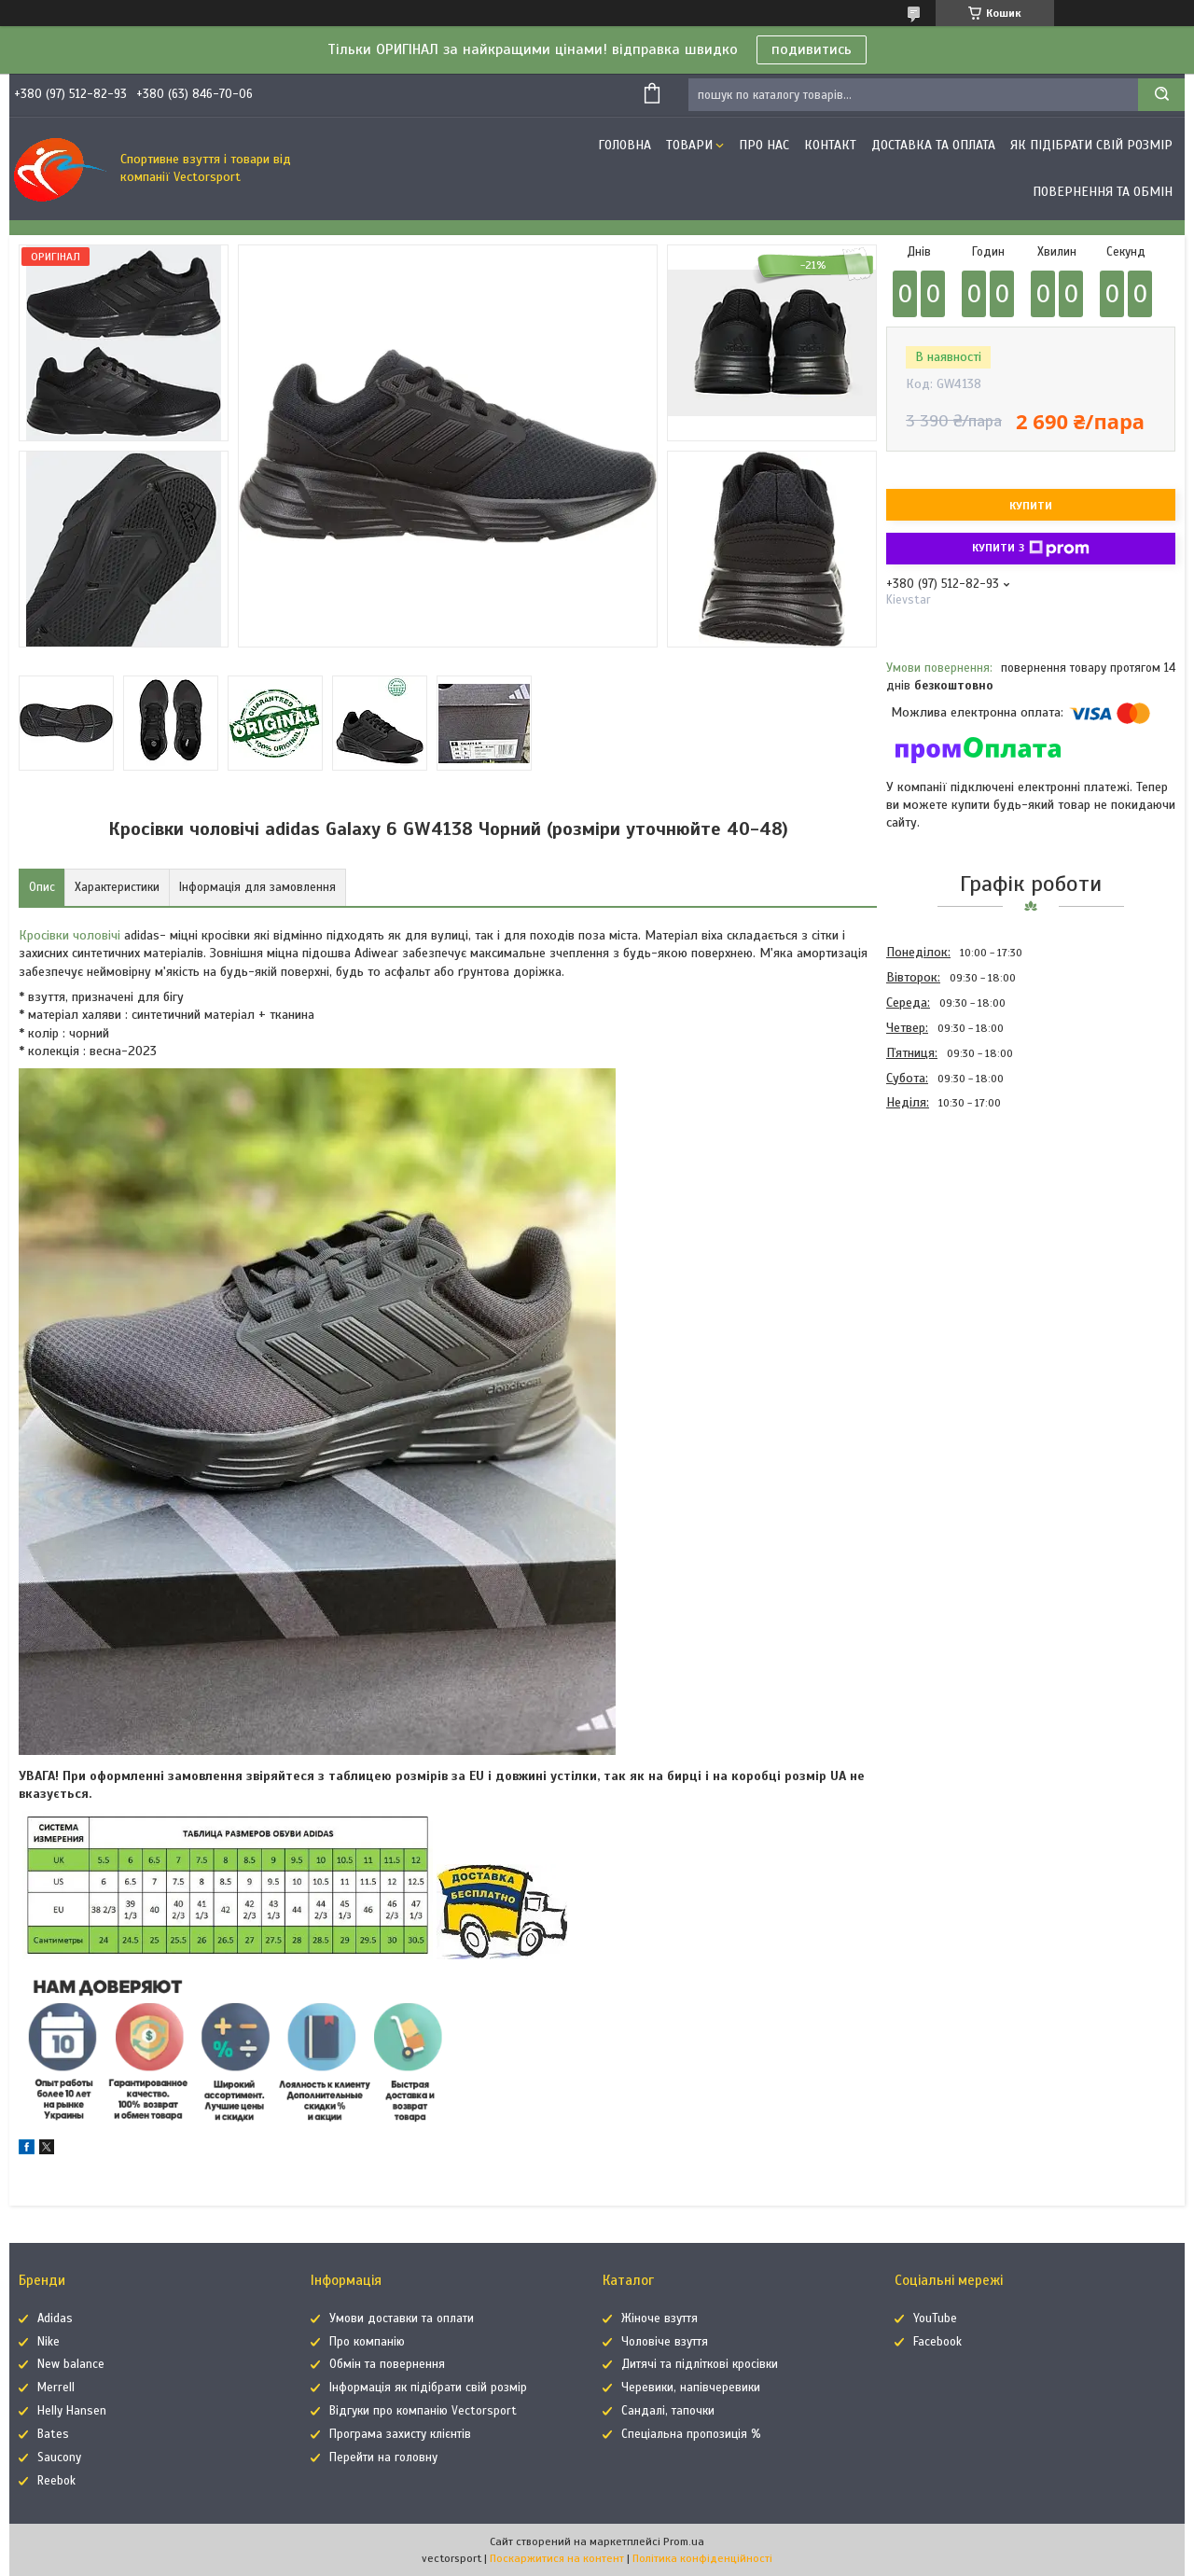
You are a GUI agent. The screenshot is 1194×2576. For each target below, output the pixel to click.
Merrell (56, 2387)
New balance (70, 2364)
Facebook (937, 2341)
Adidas (55, 2318)
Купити (1030, 505)
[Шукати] (1161, 94)
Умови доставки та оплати (401, 2318)
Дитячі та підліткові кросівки (699, 2364)
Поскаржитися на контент (557, 2558)
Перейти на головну (383, 2457)
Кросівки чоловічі (69, 935)
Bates (53, 2434)
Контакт (830, 145)
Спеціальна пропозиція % (691, 2434)
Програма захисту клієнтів (400, 2434)
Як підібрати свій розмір (1091, 145)
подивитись (811, 49)
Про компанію (367, 2341)
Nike (48, 2341)
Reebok (56, 2480)
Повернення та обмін (1103, 192)
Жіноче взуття (659, 2318)
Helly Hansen (71, 2410)
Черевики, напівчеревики (690, 2387)
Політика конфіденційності (702, 2558)
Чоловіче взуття (664, 2341)
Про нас (764, 145)
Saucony (59, 2457)
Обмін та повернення (387, 2364)
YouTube (935, 2318)
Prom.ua (683, 2541)
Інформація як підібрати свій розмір (428, 2387)
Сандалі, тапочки (668, 2410)
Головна (624, 145)
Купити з (1031, 548)
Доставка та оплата (933, 145)
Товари (689, 145)
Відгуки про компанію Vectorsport (423, 2410)
